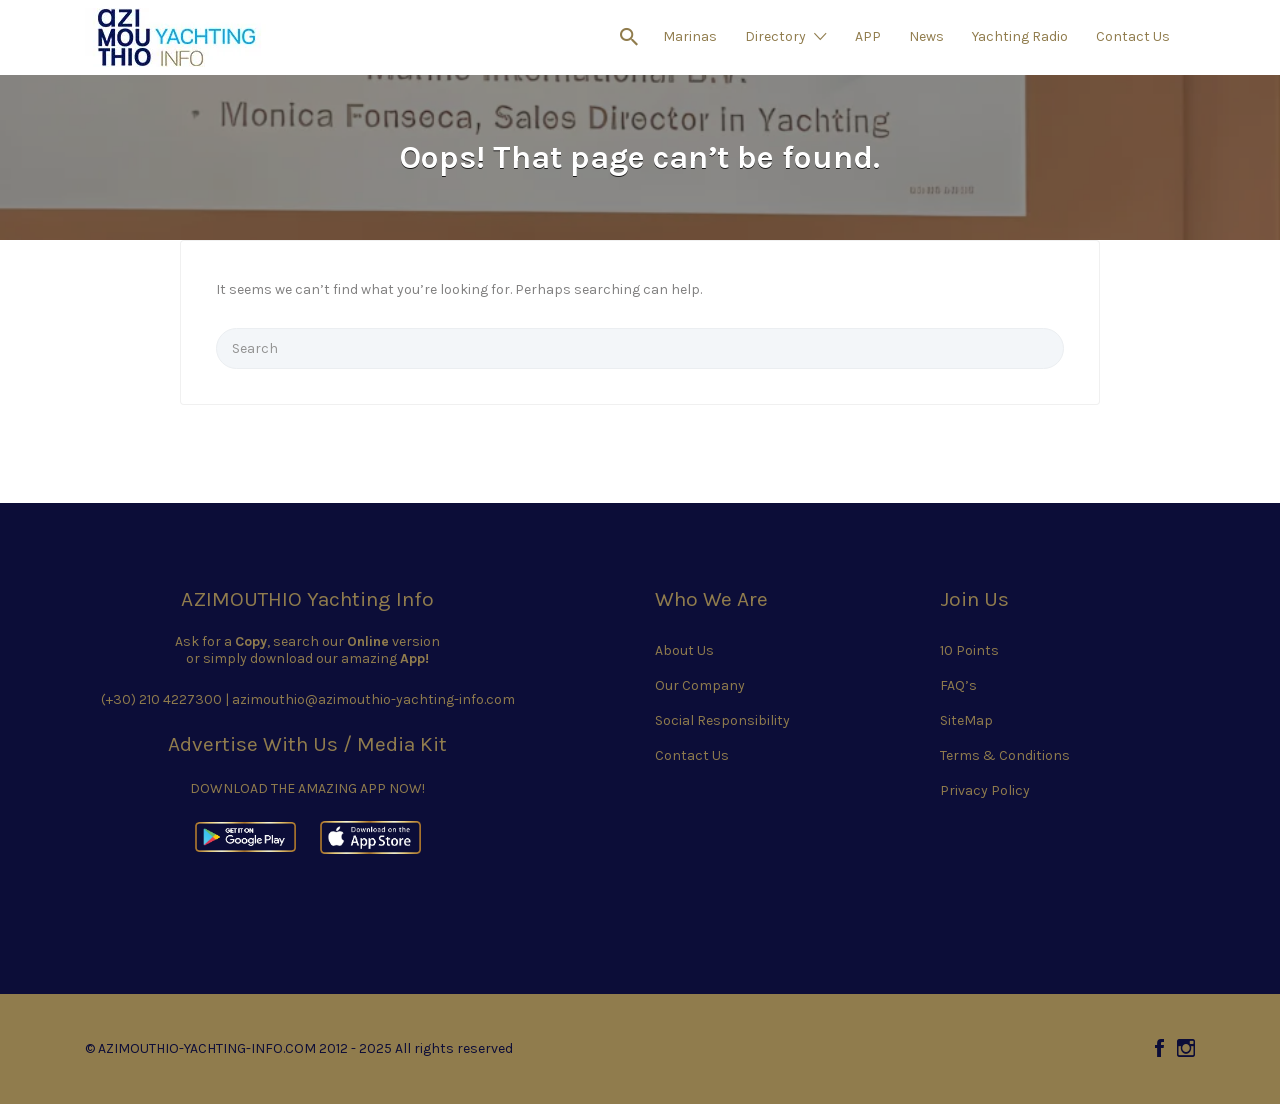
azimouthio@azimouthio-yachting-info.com (373, 699)
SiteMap (966, 720)
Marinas (690, 36)
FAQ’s (958, 685)
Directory (775, 36)
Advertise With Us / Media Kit (307, 744)
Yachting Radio (1020, 36)
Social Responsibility (722, 720)
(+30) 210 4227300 (161, 699)
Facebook (1159, 1048)
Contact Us (1133, 36)
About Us (684, 650)
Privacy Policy (985, 790)
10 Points (969, 650)
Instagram (1186, 1048)
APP (868, 36)
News (926, 36)
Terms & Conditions (1005, 755)
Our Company (700, 685)
